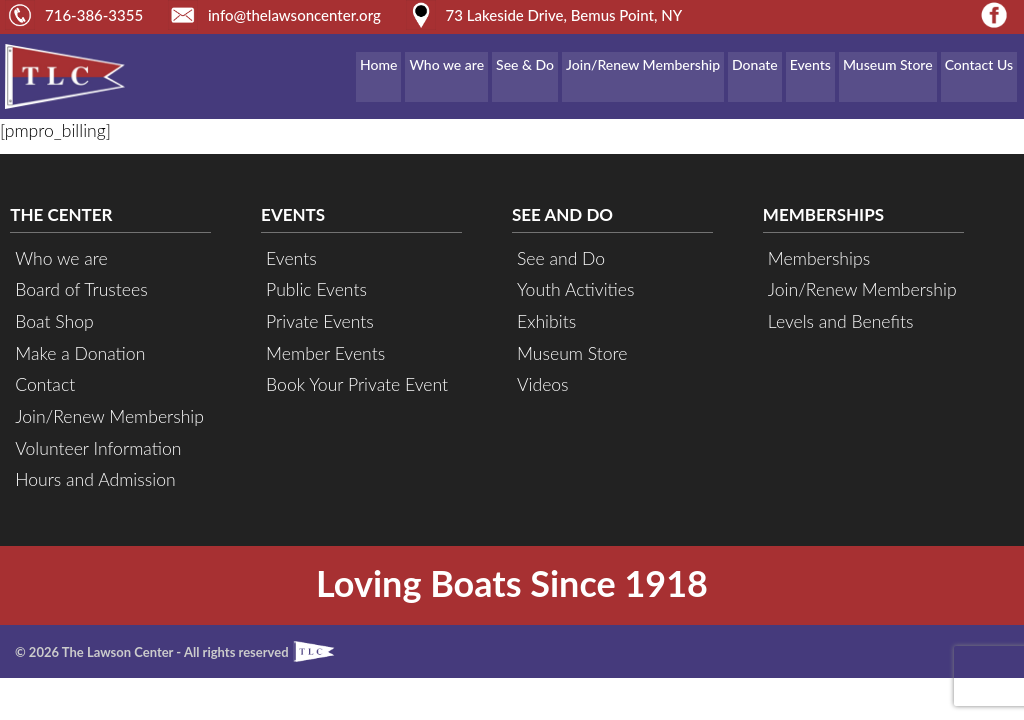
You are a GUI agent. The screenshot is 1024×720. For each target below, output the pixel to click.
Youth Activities (575, 289)
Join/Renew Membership (643, 64)
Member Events (325, 353)
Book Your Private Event (357, 384)
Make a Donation (80, 353)
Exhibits (546, 321)
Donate (755, 64)
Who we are (446, 64)
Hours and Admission (95, 479)
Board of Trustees (81, 289)
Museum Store (888, 64)
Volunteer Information (98, 448)
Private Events (320, 321)
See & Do (525, 64)
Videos (543, 384)
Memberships (819, 258)
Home (378, 64)
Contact (45, 384)
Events (810, 64)
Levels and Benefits (841, 321)
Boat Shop (54, 321)
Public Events (316, 289)
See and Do (561, 258)
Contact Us (979, 64)
